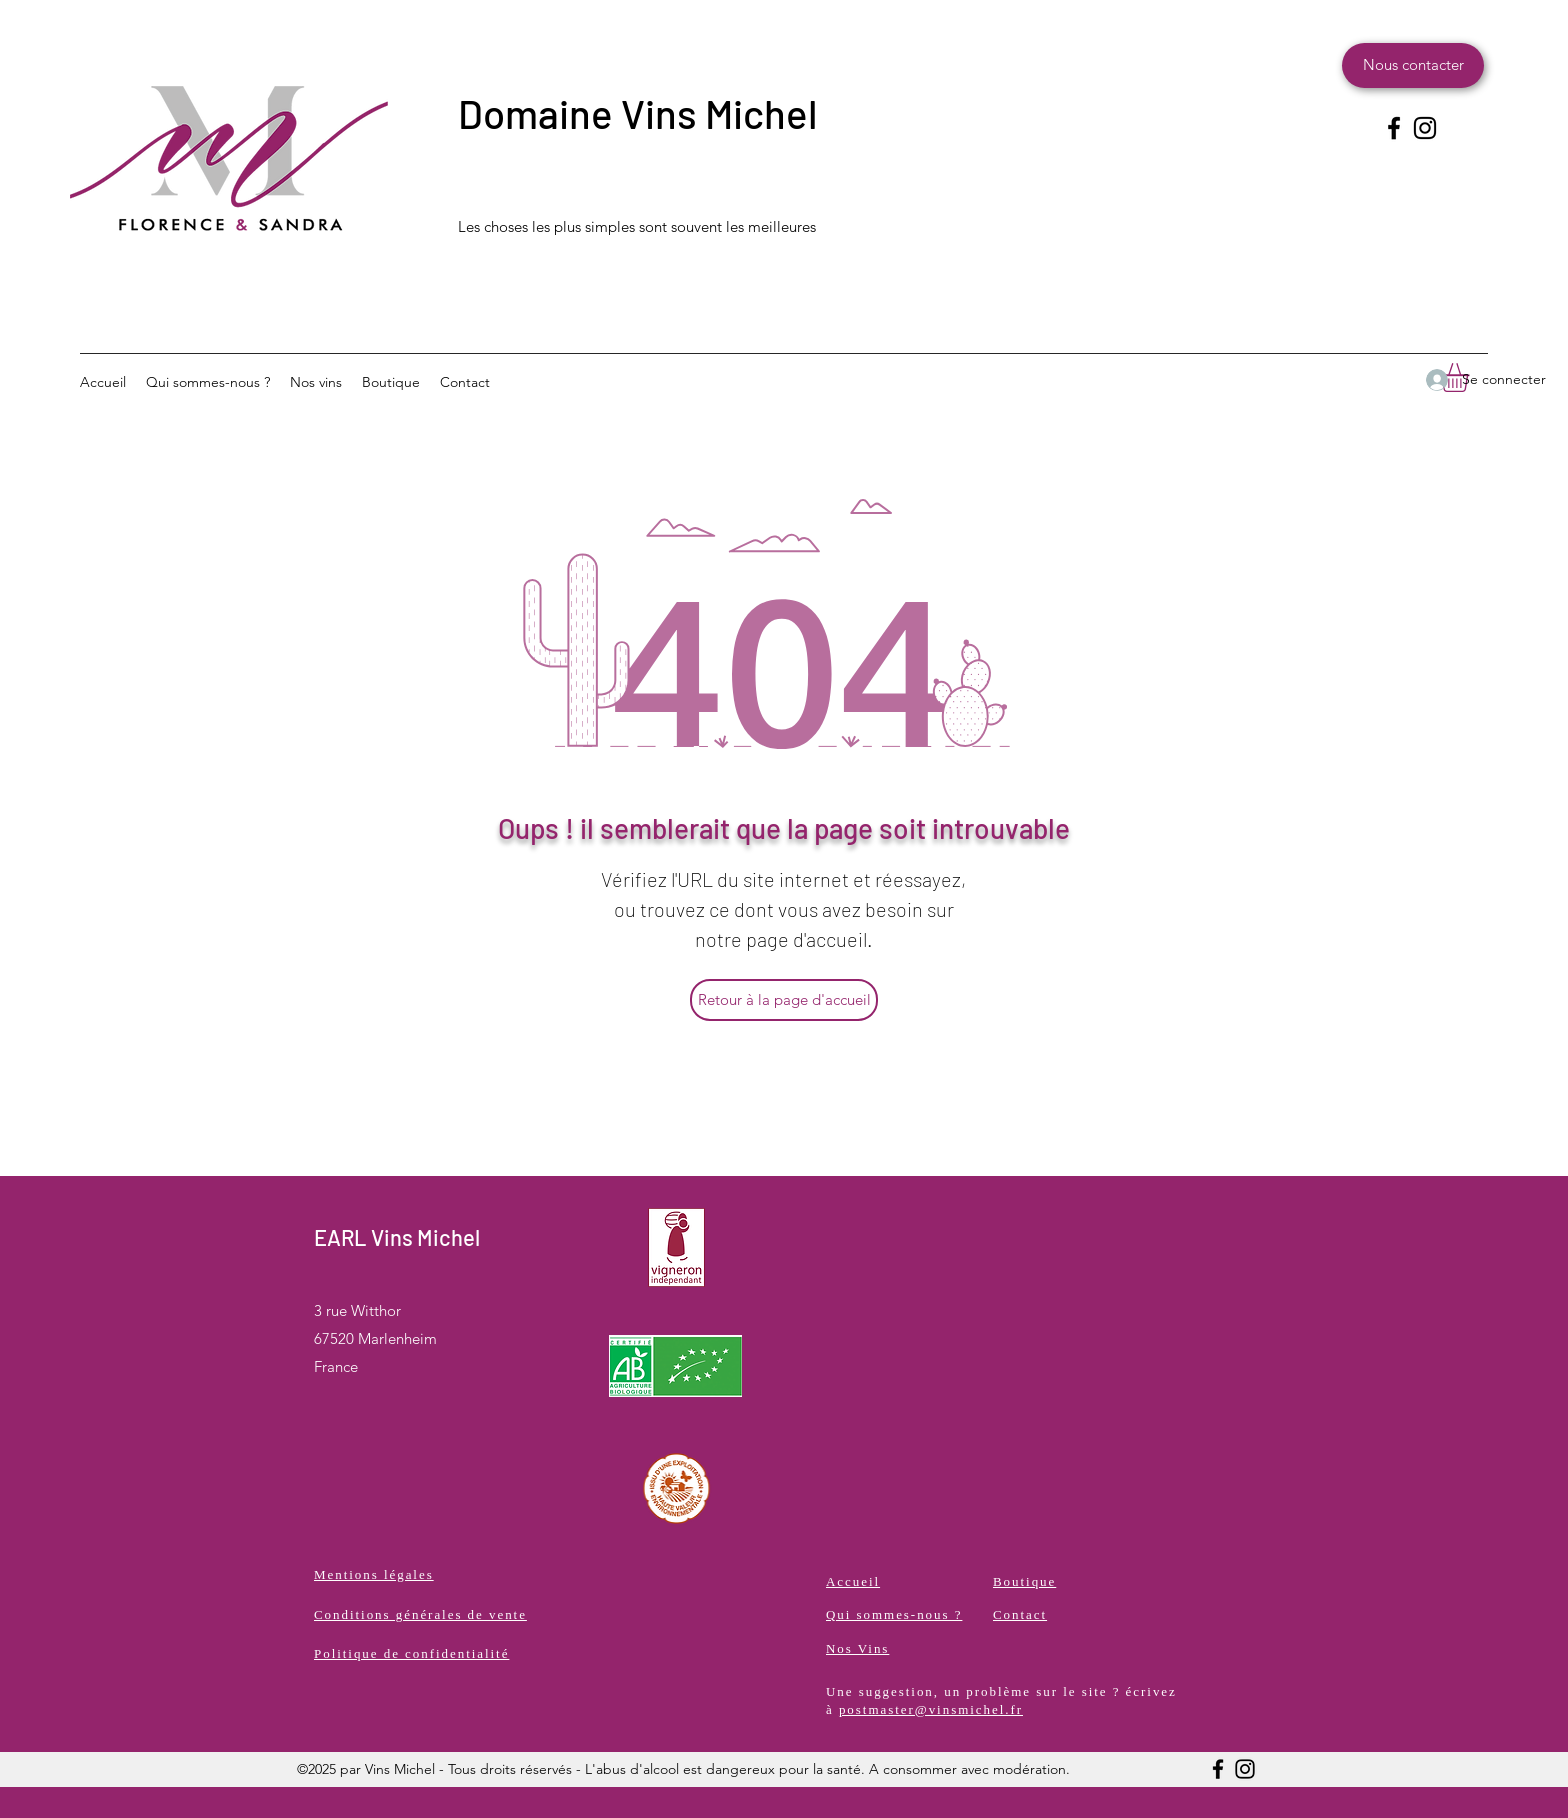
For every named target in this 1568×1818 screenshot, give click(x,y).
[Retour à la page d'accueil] (784, 1000)
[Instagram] (1425, 128)
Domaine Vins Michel (638, 113)
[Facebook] (1394, 128)
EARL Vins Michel (397, 1237)
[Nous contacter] (1413, 65)
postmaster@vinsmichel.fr (931, 1709)
